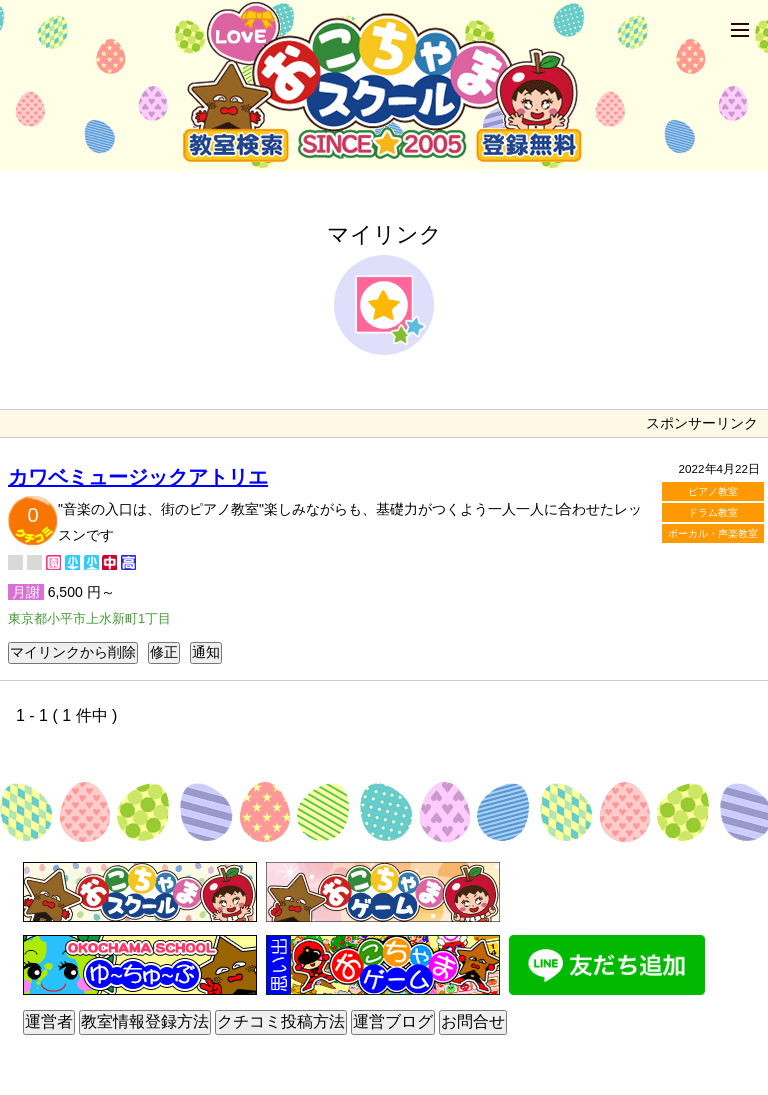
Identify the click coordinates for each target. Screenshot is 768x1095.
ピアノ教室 (713, 491)
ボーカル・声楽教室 (713, 533)
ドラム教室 (713, 512)
